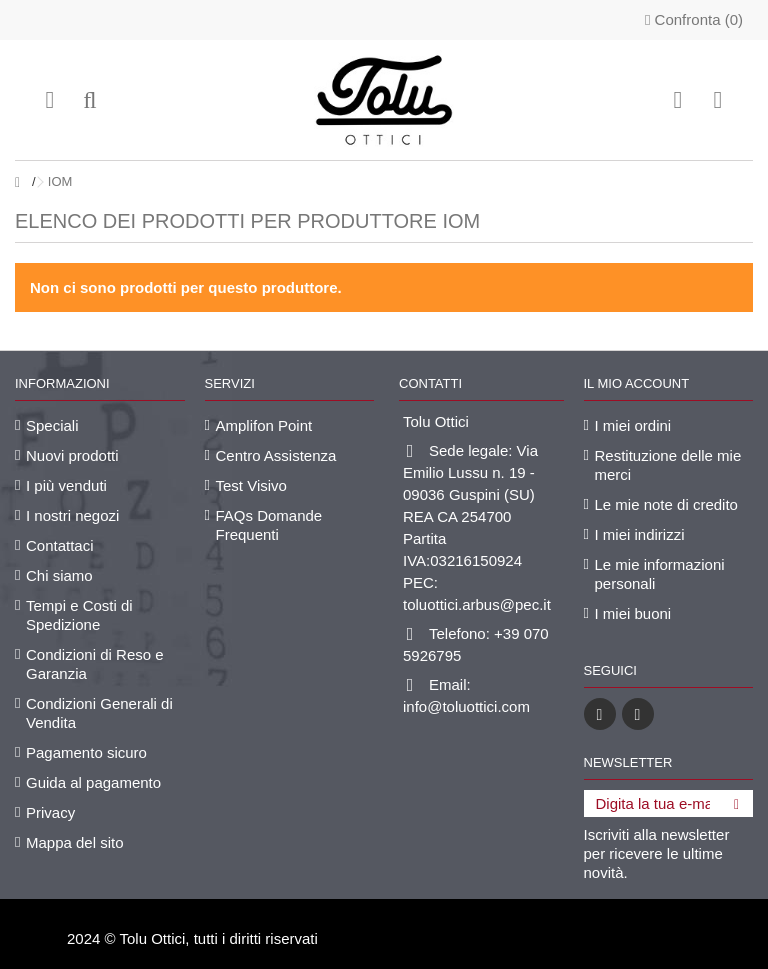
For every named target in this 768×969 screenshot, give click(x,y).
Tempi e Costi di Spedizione (79, 615)
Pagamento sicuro (86, 752)
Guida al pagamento (93, 782)
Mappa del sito (75, 842)
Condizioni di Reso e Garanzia (95, 664)
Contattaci (60, 545)
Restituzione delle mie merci (668, 465)
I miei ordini (633, 425)
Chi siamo (59, 575)
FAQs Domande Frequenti (269, 525)
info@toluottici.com (466, 706)
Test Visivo (251, 485)
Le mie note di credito (666, 504)
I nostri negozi (72, 515)
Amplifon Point (264, 425)
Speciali (52, 425)
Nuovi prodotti (72, 455)
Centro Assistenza (276, 455)
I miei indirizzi (640, 534)
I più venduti (66, 485)
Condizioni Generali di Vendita (99, 713)
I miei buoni (633, 613)
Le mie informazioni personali (660, 574)
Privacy (50, 812)
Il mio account (637, 383)
